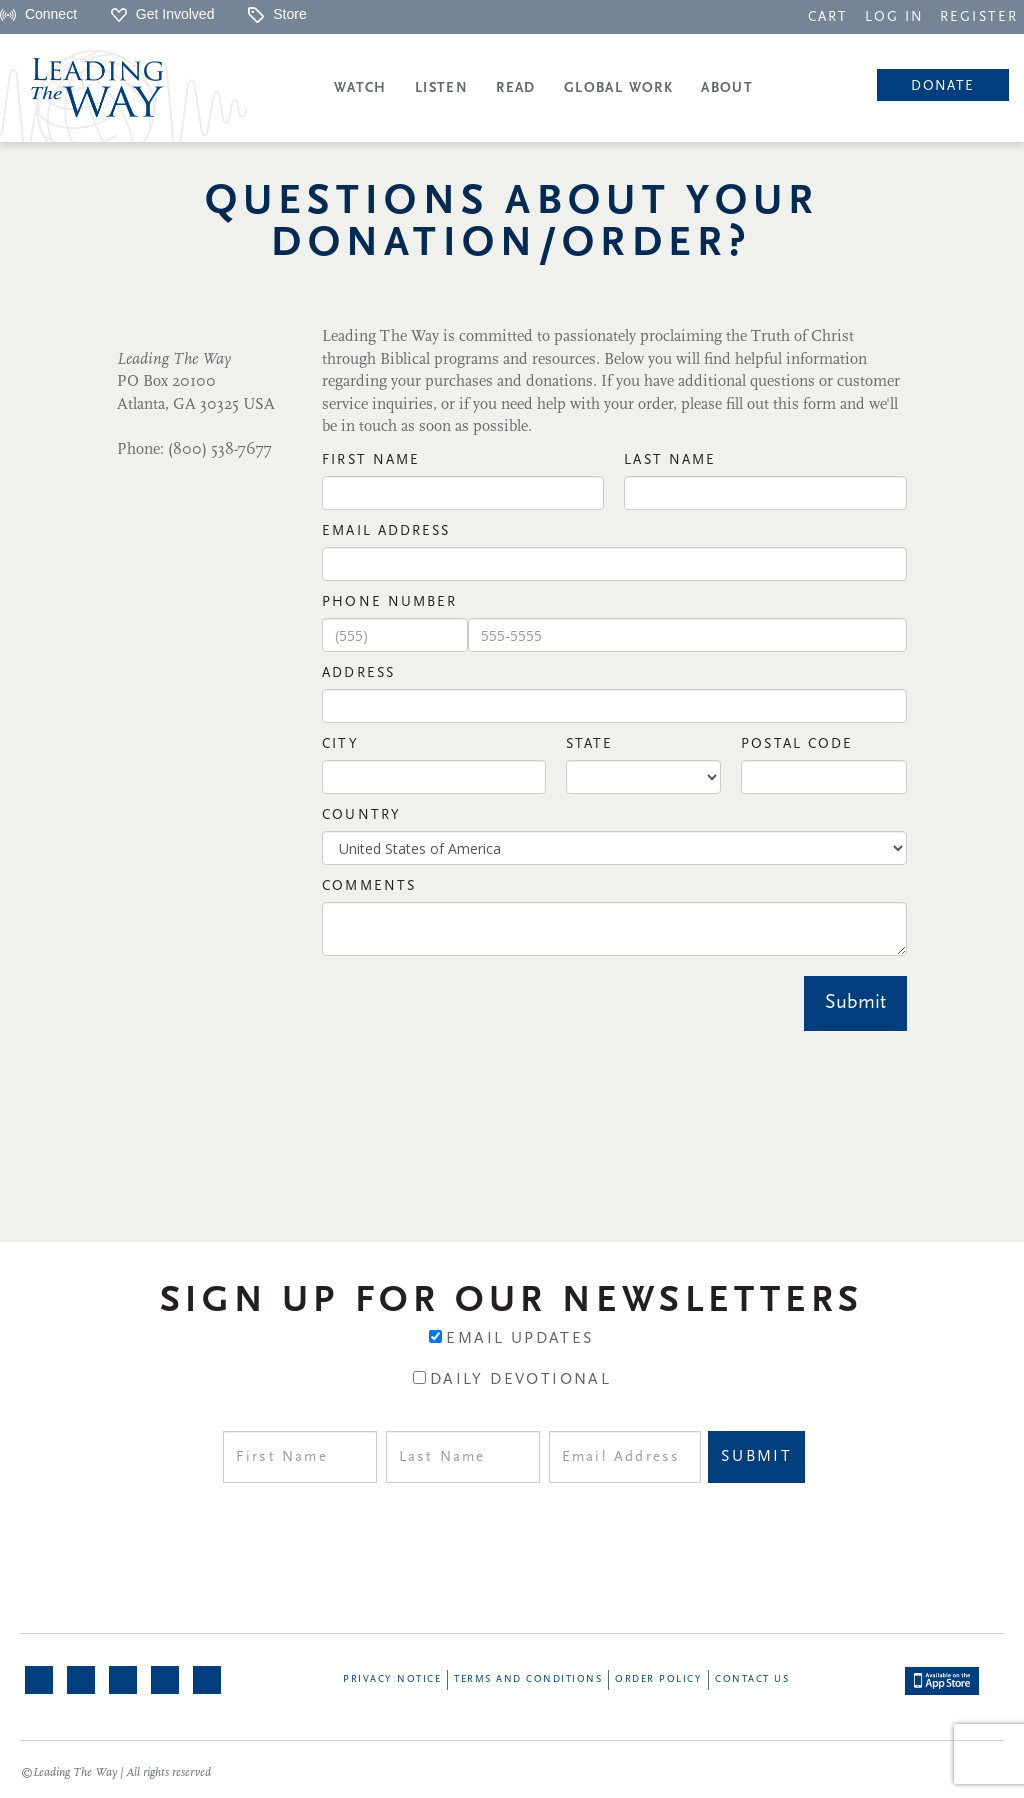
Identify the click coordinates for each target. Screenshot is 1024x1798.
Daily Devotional (520, 1380)
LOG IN (895, 17)
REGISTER (979, 17)
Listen (441, 88)
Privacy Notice (392, 1679)
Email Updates (520, 1339)
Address (358, 673)
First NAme (371, 460)
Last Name (670, 460)
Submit (855, 1003)
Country (361, 815)
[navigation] (828, 16)
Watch (360, 88)
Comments (369, 886)
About (727, 88)
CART (828, 17)
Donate (942, 86)
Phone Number (389, 602)
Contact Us (752, 1679)
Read (516, 88)
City (340, 744)
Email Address (386, 531)
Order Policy (658, 1679)
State (590, 744)
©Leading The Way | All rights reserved (116, 1773)
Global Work (618, 88)
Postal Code (797, 744)
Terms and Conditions (528, 1679)
